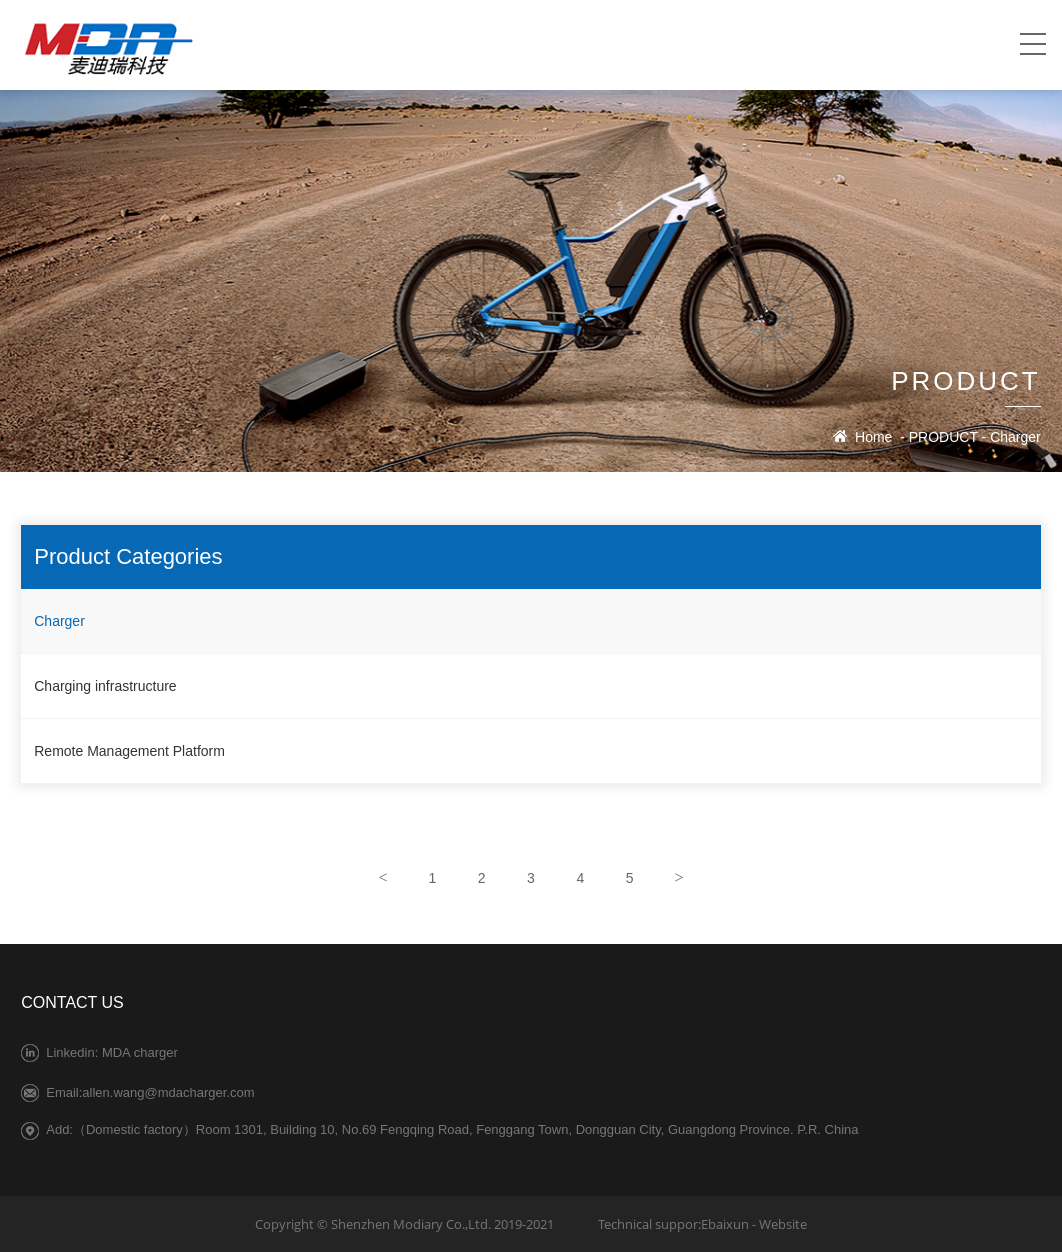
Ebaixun (725, 1224)
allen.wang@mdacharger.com (168, 1092)
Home (873, 437)
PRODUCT (943, 437)
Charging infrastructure (105, 686)
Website (783, 1224)
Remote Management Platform (129, 751)
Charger (1015, 437)
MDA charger (140, 1052)
